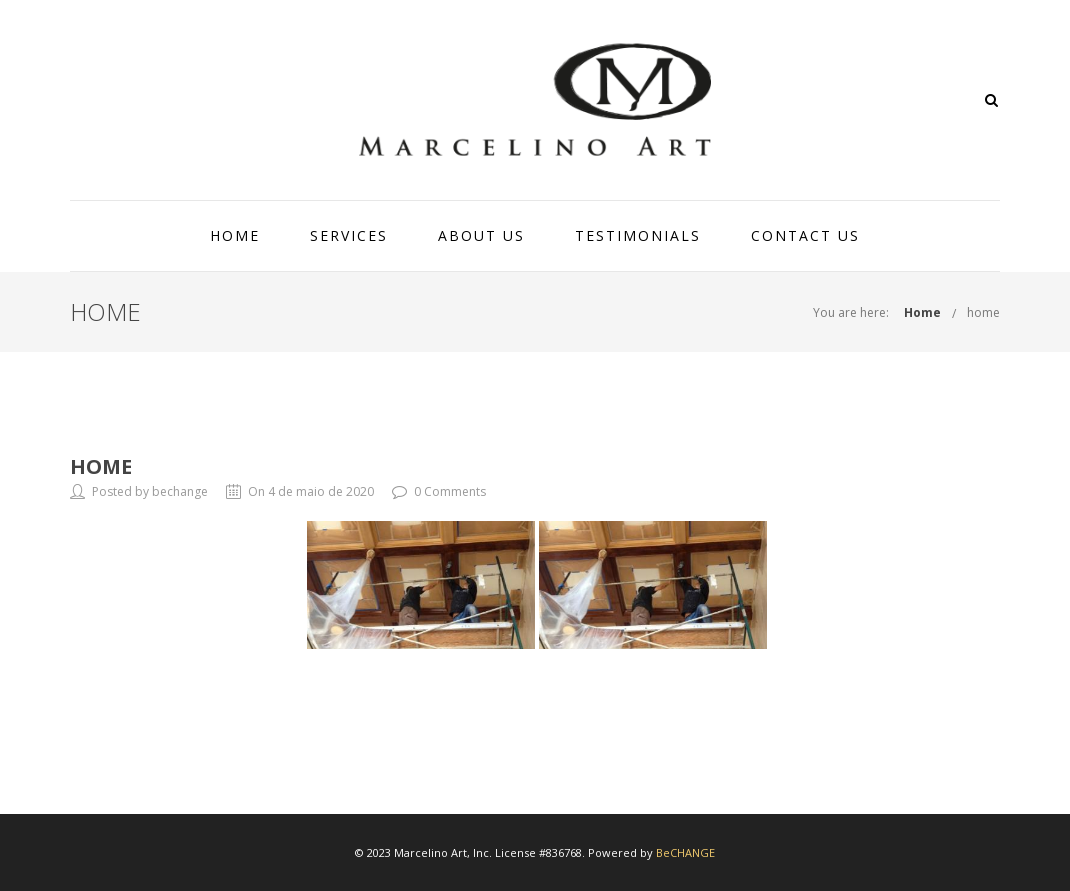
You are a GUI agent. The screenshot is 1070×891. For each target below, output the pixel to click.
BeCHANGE (685, 852)
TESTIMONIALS (638, 235)
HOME (235, 235)
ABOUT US (481, 235)
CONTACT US (805, 235)
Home (922, 312)
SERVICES (349, 235)
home (983, 312)
